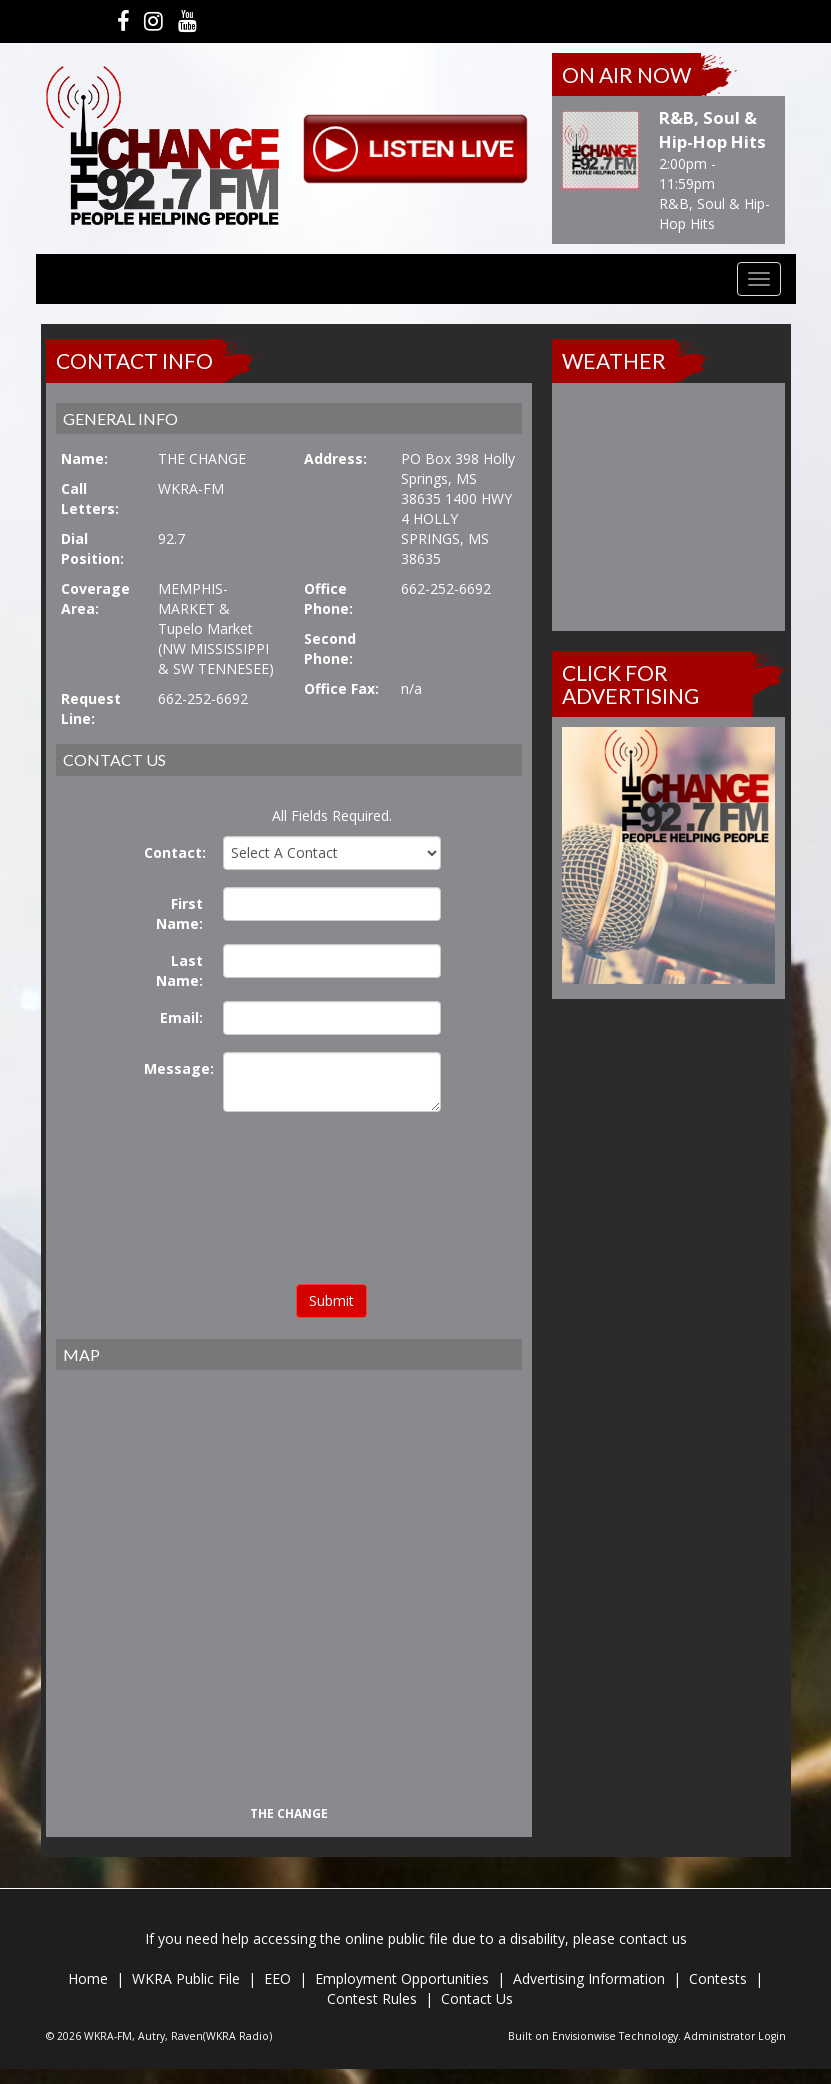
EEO (277, 1978)
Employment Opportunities (402, 1978)
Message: (178, 1068)
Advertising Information (589, 1978)
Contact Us (477, 1998)
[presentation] (332, 1201)
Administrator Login (735, 2036)
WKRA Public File (186, 1978)
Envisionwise (584, 2036)
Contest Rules (372, 1998)
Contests (718, 1978)
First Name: (179, 913)
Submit (331, 1300)
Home (88, 1978)
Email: (181, 1017)
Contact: (175, 852)
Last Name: (179, 970)
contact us (653, 1938)
